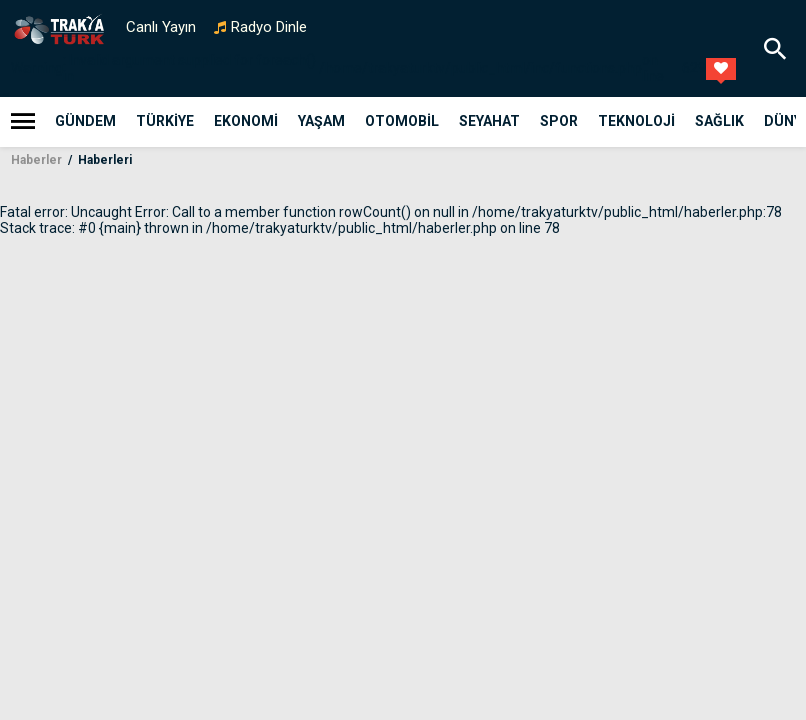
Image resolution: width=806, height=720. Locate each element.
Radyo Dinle (269, 27)
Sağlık (719, 121)
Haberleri (103, 160)
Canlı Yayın (161, 27)
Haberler (36, 160)
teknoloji (636, 121)
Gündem (85, 121)
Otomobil (402, 121)
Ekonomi (246, 121)
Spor (559, 121)
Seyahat (489, 121)
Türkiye (165, 121)
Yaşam (321, 121)
